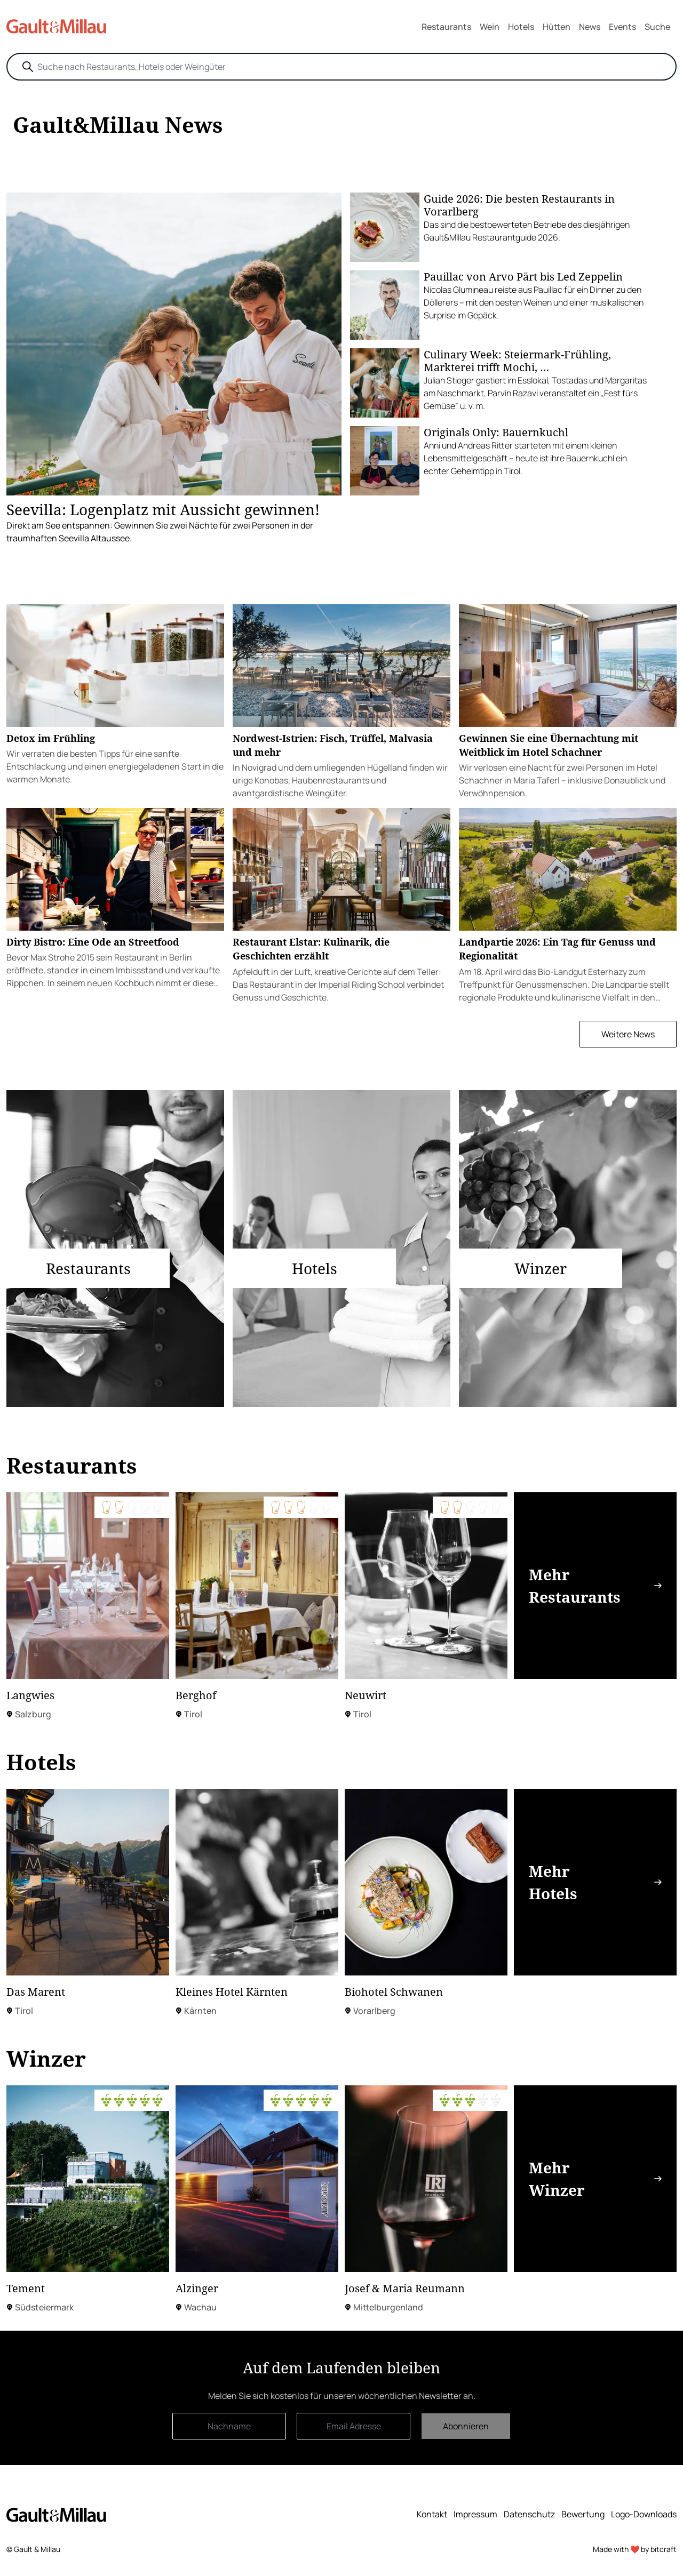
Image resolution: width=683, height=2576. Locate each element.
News (589, 27)
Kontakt (432, 2514)
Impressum (475, 2514)
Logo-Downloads (644, 2514)
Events (622, 27)
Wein (489, 27)
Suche (657, 27)
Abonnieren (466, 2426)
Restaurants (446, 27)
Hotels (521, 27)
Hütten (556, 27)
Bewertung (583, 2514)
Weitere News (628, 1034)
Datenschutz (529, 2514)
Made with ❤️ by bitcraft (635, 2549)
